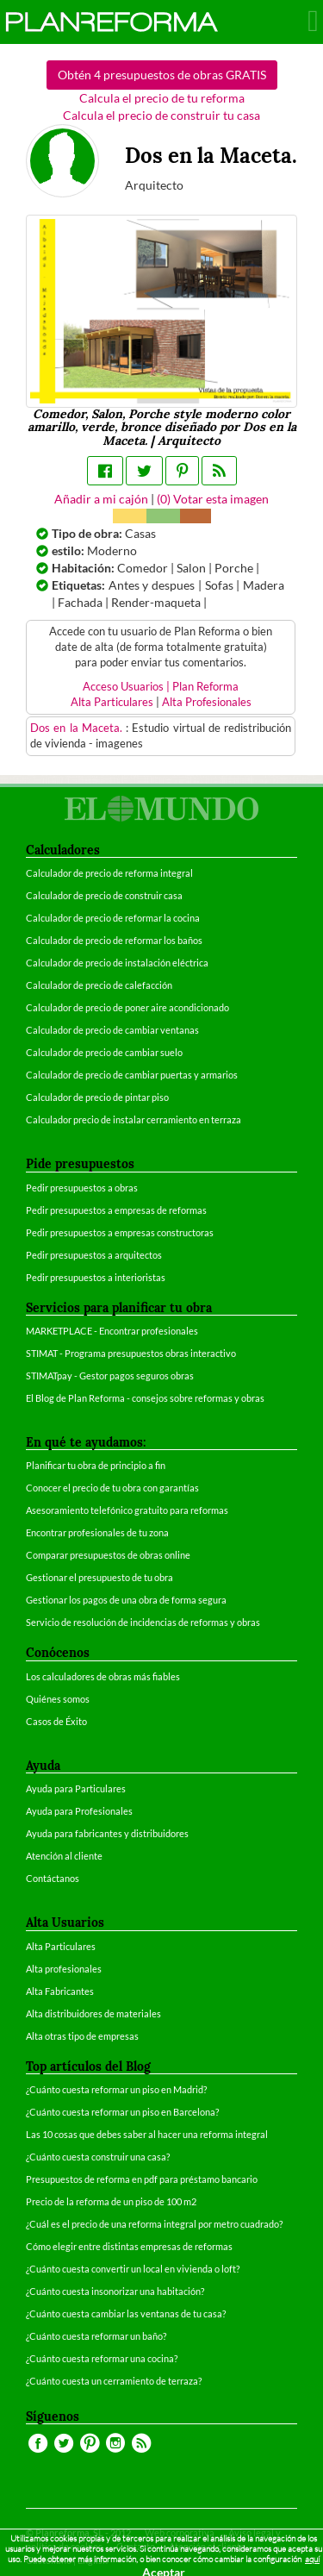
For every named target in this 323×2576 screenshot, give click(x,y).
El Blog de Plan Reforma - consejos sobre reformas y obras (145, 1398)
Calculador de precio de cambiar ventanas (112, 1029)
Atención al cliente (64, 1855)
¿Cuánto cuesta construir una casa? (98, 2156)
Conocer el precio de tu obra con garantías (112, 1487)
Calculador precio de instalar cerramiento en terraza (133, 1119)
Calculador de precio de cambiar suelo (104, 1052)
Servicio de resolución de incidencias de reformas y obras (143, 1622)
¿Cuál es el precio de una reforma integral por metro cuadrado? (154, 2223)
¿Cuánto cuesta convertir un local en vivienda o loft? (132, 2268)
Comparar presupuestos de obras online (108, 1554)
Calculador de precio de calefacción (99, 985)
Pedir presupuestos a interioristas (95, 1277)
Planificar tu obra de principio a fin (95, 1465)
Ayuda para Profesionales (79, 1810)
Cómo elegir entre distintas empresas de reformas (129, 2246)
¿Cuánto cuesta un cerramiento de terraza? (114, 2380)
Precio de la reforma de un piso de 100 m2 (111, 2201)
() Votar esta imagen (213, 498)
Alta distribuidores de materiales (93, 2013)
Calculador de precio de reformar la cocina (113, 917)
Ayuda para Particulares (76, 1788)
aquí (312, 2559)
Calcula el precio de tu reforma (162, 98)
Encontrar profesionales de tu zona (97, 1532)
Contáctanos (52, 1878)
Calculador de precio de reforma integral (109, 872)
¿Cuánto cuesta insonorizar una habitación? (115, 2291)
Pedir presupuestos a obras (82, 1187)
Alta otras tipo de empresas (82, 2035)
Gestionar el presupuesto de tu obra (99, 1577)
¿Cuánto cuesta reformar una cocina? (101, 2358)
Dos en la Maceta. (78, 728)
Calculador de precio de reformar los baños (114, 940)
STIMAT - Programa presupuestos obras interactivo (131, 1353)
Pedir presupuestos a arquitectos (94, 1254)
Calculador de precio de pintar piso (97, 1097)
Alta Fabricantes (60, 1991)
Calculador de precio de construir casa (104, 895)
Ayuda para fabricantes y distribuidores (107, 1833)
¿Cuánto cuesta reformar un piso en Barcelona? (122, 2111)
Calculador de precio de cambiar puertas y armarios (132, 1074)
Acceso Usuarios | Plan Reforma (161, 686)
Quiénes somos (58, 1698)
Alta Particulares (112, 702)
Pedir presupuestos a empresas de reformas (116, 1210)
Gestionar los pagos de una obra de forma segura (126, 1599)
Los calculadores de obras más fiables (103, 1676)
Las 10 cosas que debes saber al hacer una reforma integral (147, 2134)
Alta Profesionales (207, 702)
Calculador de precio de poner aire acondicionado (127, 1007)
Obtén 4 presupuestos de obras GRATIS (162, 74)
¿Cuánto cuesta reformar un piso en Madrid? (116, 2089)
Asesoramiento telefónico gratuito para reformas (127, 1510)
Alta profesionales (64, 1968)
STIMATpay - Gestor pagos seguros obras (110, 1375)
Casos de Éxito (56, 1721)
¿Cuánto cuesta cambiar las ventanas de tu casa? (126, 2313)
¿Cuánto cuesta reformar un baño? (96, 2336)
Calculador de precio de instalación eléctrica (117, 962)
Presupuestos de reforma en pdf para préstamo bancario (142, 2179)
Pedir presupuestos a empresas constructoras (120, 1232)
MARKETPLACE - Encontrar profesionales (112, 1330)
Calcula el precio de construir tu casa (161, 115)
